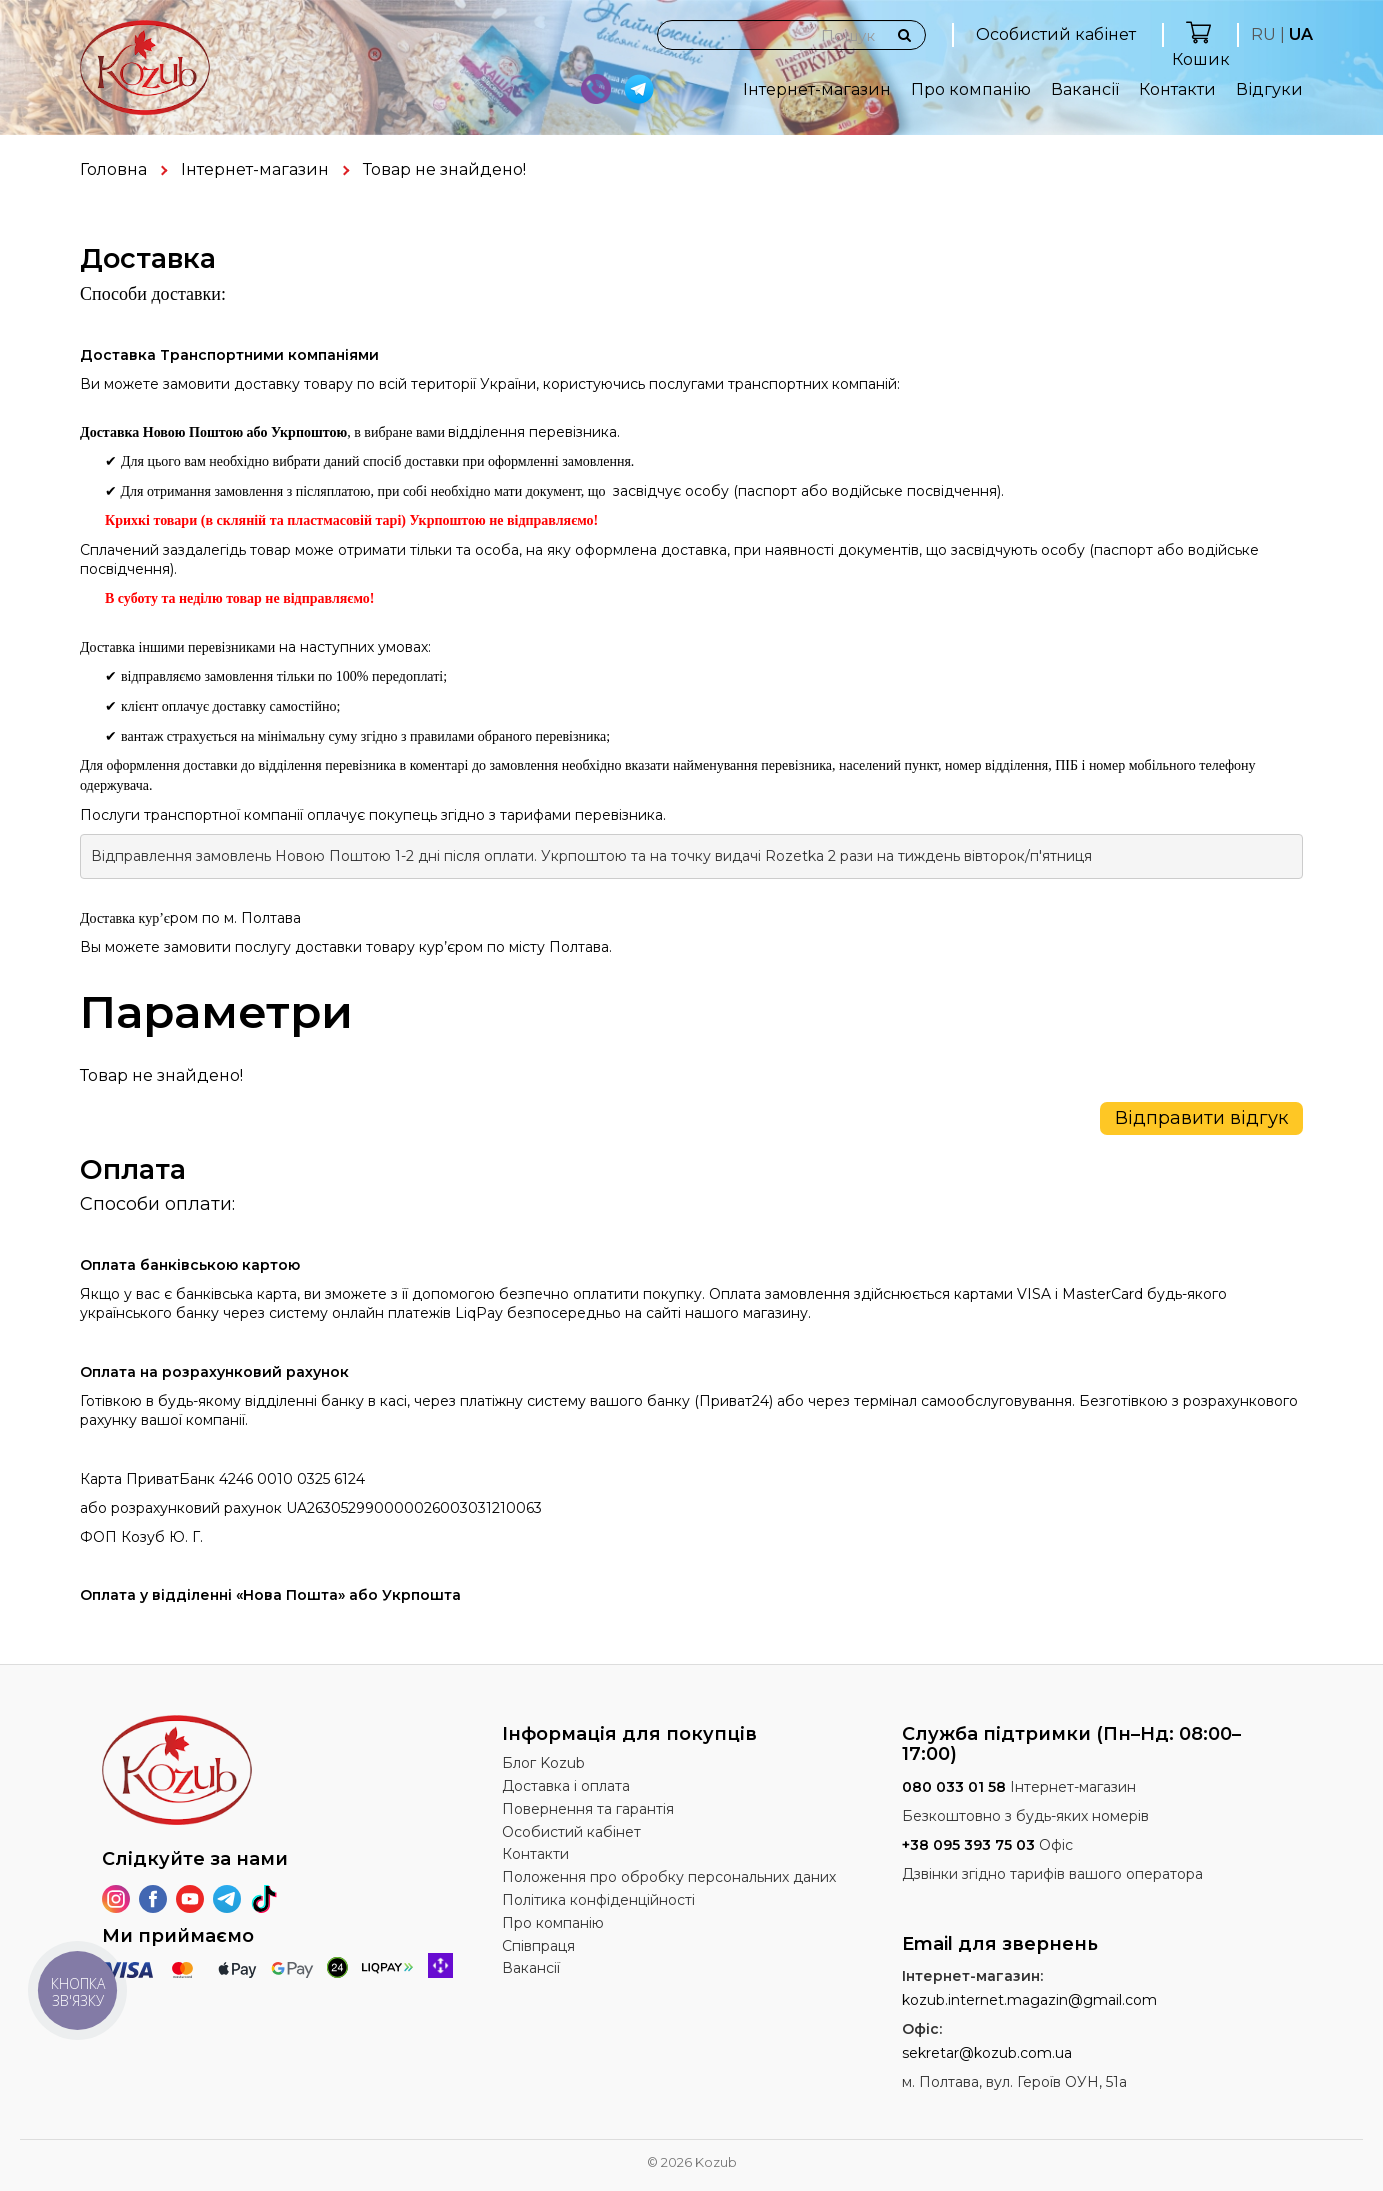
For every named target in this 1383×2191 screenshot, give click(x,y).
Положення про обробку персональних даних (669, 1877)
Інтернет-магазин (817, 89)
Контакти (1177, 89)
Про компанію (971, 89)
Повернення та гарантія (588, 1809)
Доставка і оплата (566, 1786)
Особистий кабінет (1056, 34)
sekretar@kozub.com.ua (987, 2053)
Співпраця (538, 1946)
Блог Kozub (543, 1763)
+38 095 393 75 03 (968, 1845)
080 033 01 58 (954, 1787)
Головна (113, 169)
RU (1263, 34)
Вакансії (1085, 89)
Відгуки (1269, 89)
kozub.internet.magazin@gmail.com (1029, 2000)
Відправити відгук (1201, 1118)
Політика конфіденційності (598, 1900)
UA (1301, 34)
